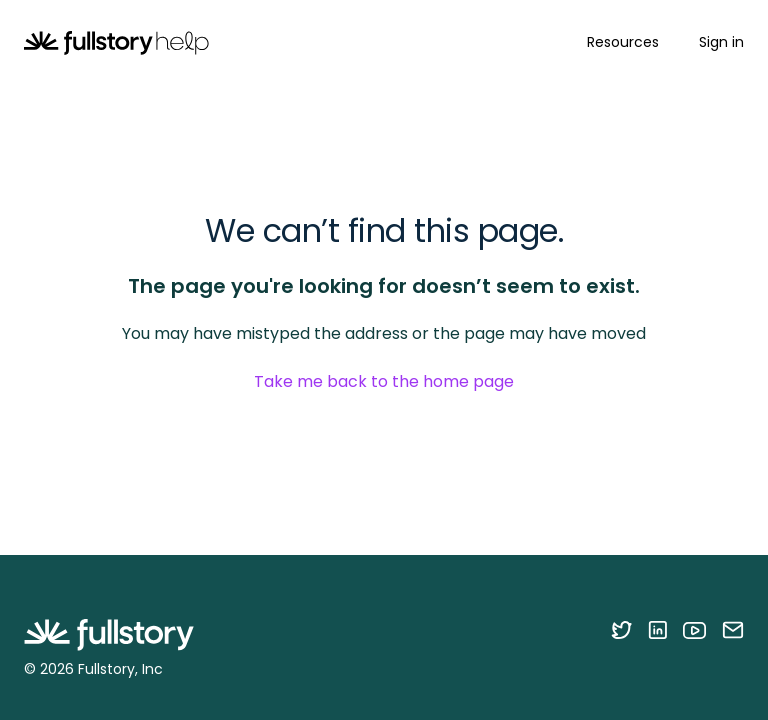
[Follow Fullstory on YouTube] (694, 630)
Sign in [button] (721, 42)
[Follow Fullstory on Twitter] (621, 630)
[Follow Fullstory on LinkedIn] (657, 630)
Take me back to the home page (384, 381)
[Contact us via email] (733, 630)
